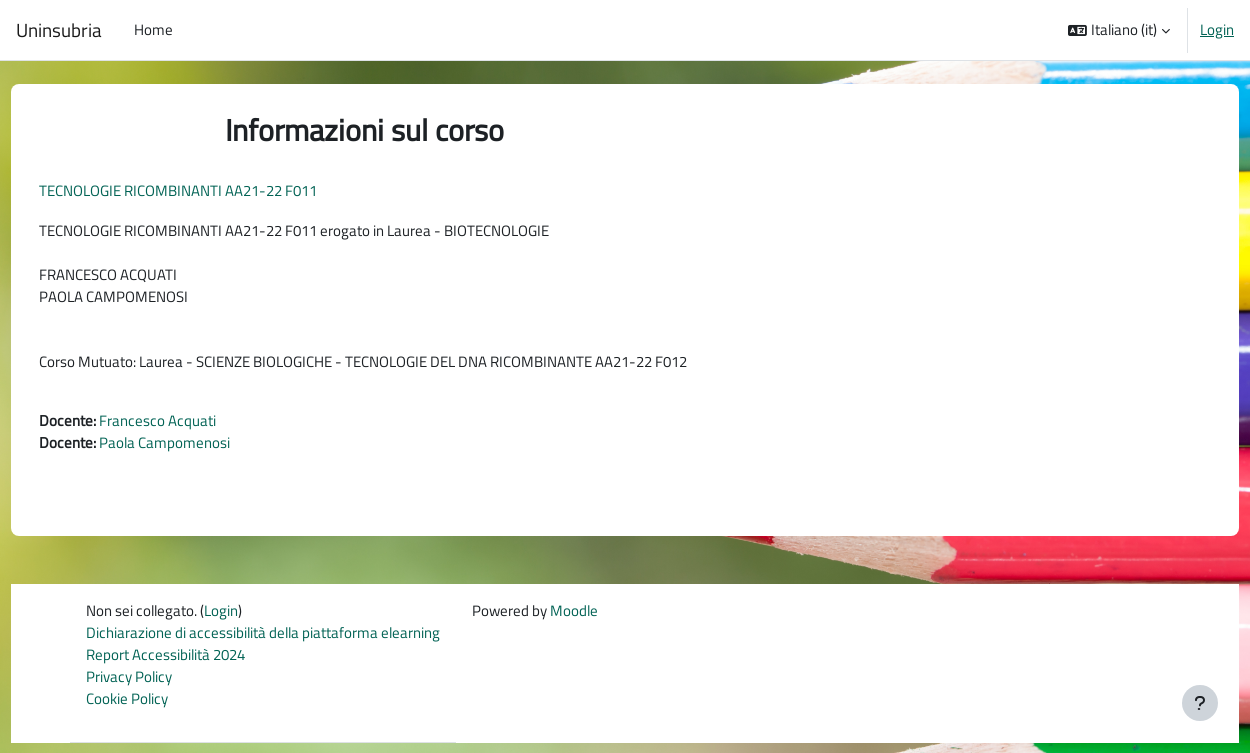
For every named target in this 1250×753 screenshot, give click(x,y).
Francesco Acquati (194, 425)
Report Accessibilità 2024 (165, 663)
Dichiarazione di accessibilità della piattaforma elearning (263, 640)
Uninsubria (59, 30)
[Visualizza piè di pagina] (1200, 703)
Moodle (574, 618)
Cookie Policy (127, 708)
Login (1217, 30)
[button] (1119, 30)
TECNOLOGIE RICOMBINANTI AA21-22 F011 (215, 190)
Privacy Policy (129, 685)
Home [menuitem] (153, 29)
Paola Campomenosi (201, 448)
